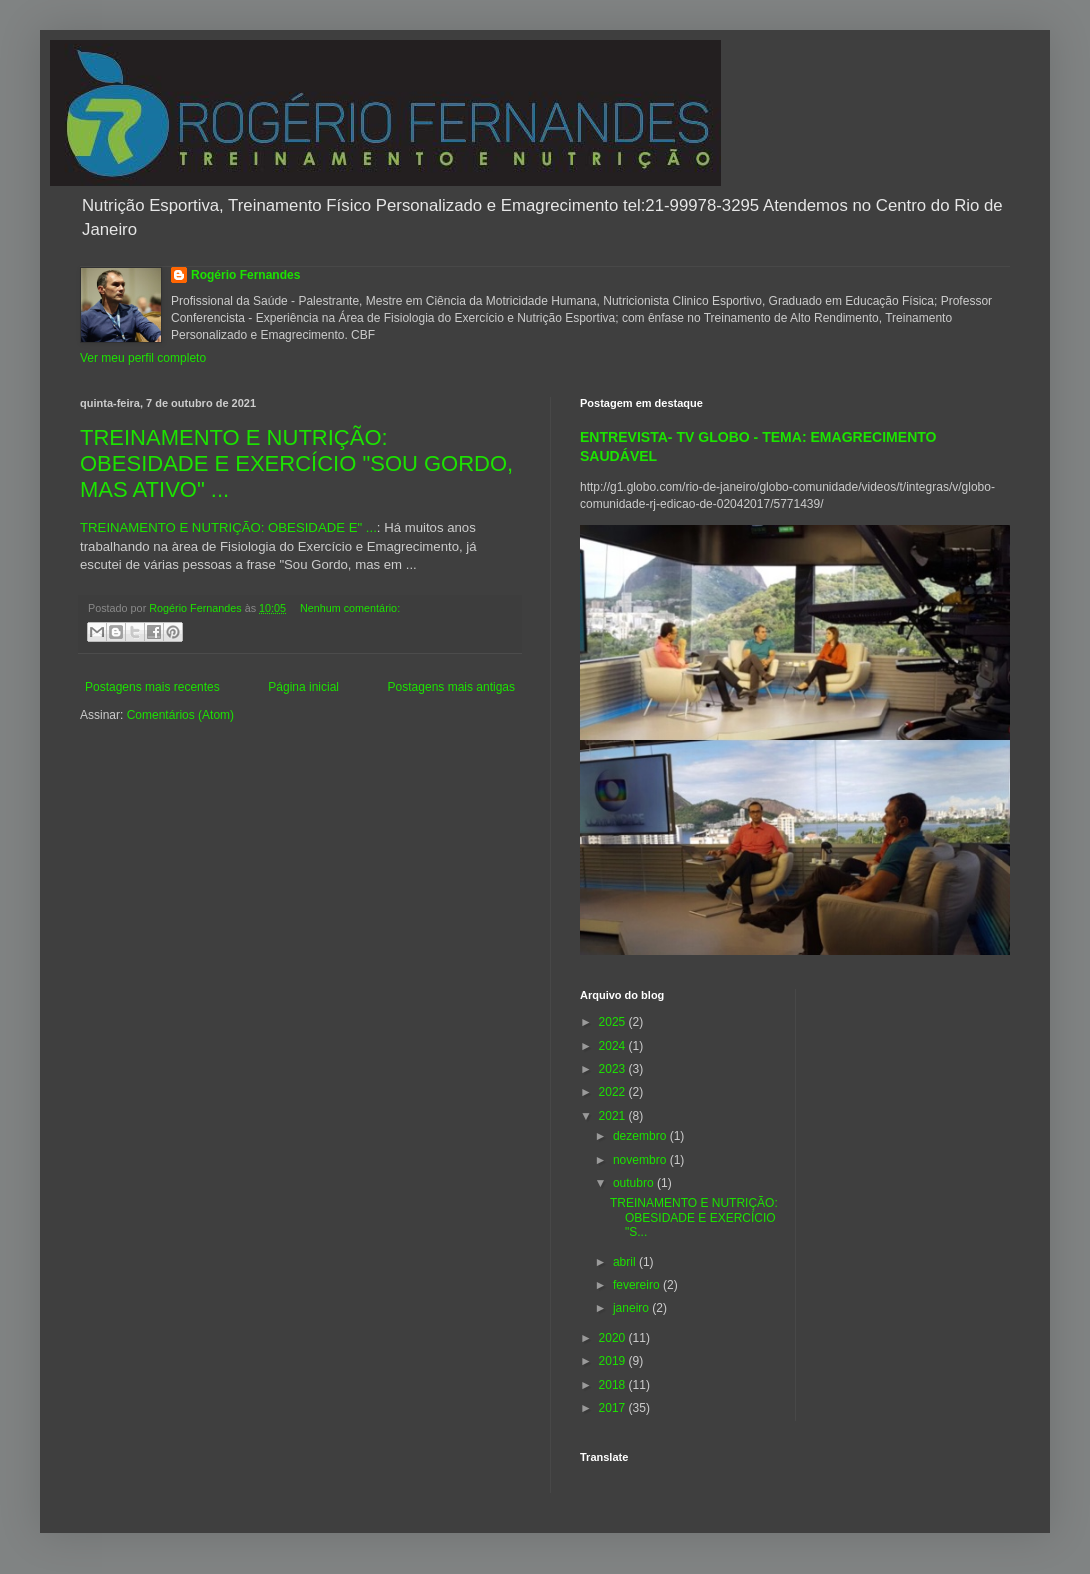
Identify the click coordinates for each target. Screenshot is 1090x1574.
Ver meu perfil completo (143, 358)
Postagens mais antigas (451, 687)
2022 (614, 1092)
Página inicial (303, 687)
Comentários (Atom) (180, 715)
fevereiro (638, 1285)
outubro (635, 1183)
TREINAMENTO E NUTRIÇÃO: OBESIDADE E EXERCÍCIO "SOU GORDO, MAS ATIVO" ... (296, 463)
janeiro (632, 1308)
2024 (614, 1046)
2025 (614, 1022)
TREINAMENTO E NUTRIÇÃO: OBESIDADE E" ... (228, 527)
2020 (614, 1338)
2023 (614, 1069)
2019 (614, 1361)
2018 (614, 1385)
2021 (614, 1116)
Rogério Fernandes (245, 275)
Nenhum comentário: (350, 608)
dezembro (641, 1136)
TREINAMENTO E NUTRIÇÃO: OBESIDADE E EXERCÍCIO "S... (694, 1217)
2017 (614, 1408)
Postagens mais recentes (152, 687)
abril (626, 1262)
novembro (641, 1160)
